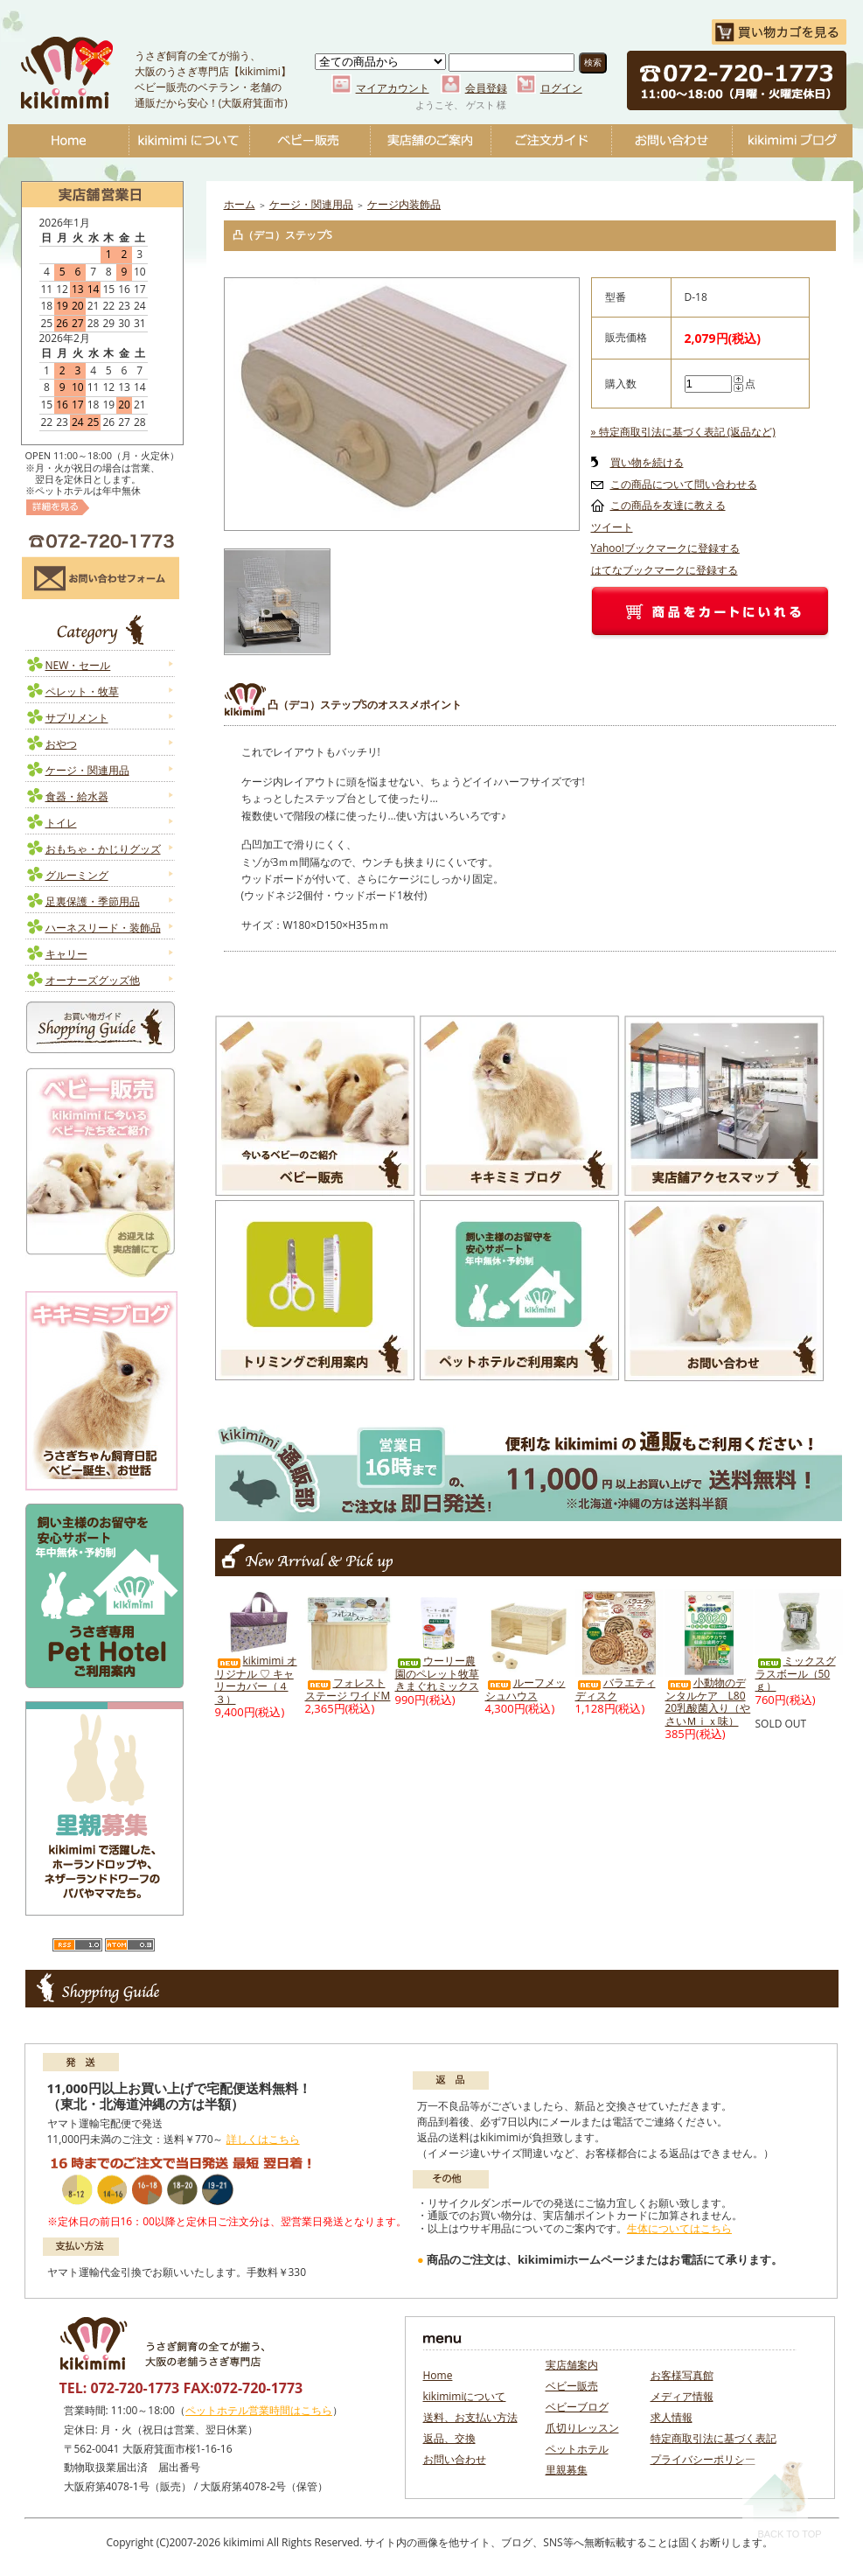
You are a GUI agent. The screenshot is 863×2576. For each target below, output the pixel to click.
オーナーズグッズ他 (92, 980)
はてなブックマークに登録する (664, 569)
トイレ (61, 822)
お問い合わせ (671, 140)
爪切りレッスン (582, 2427)
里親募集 (567, 2469)
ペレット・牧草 (82, 691)
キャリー (66, 953)
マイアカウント (392, 87)
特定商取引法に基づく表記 (713, 2438)
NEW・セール (78, 665)
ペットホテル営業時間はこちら (258, 2410)
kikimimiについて (189, 140)
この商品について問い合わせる (683, 484)
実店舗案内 (572, 2364)
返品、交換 (449, 2438)
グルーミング (76, 875)
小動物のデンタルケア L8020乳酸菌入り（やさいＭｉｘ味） (708, 1701)
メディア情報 (682, 2396)
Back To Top (782, 2498)
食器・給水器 (76, 796)
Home (68, 140)
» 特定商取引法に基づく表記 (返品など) (683, 431)
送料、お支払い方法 (470, 2417)
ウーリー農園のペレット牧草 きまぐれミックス (437, 1673)
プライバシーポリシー (703, 2459)
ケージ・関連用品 (87, 770)
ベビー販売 (309, 140)
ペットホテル (577, 2448)
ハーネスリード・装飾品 (103, 927)
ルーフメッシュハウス (525, 1689)
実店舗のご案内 (430, 140)
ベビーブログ (792, 140)
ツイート (612, 527)
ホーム (239, 204)
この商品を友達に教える (668, 505)
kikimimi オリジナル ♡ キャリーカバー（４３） (256, 1680)
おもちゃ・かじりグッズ (103, 848)
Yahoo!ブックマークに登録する (665, 548)
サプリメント (76, 717)
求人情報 (671, 2417)
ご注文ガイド (551, 140)
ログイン (561, 87)
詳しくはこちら (263, 2139)
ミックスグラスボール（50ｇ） (795, 1673)
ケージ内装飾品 (404, 204)
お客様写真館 (682, 2375)
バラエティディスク (615, 1689)
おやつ (61, 743)
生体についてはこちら (679, 2228)
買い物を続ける (647, 462)
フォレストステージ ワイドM (348, 1689)
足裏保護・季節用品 (92, 901)
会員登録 (486, 87)
